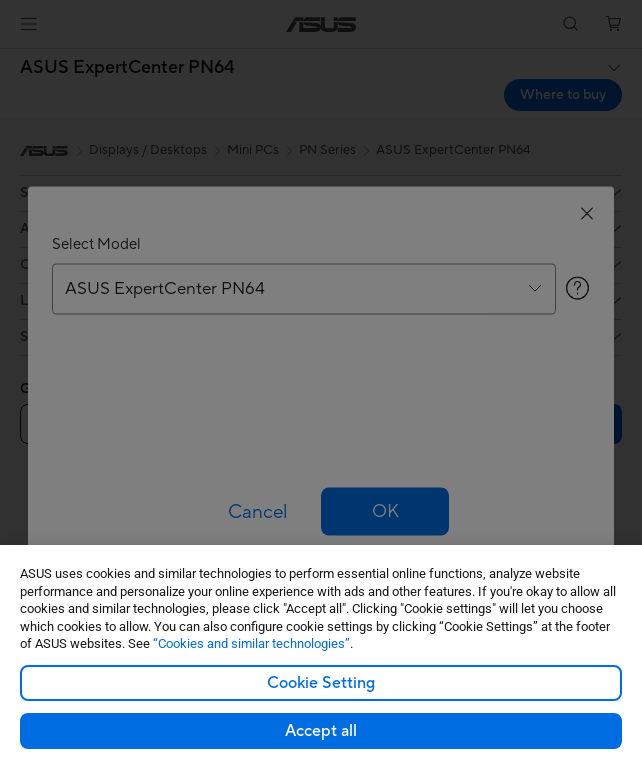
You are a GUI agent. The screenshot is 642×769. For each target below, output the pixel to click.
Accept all (321, 731)
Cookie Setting (321, 683)
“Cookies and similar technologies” (251, 643)
